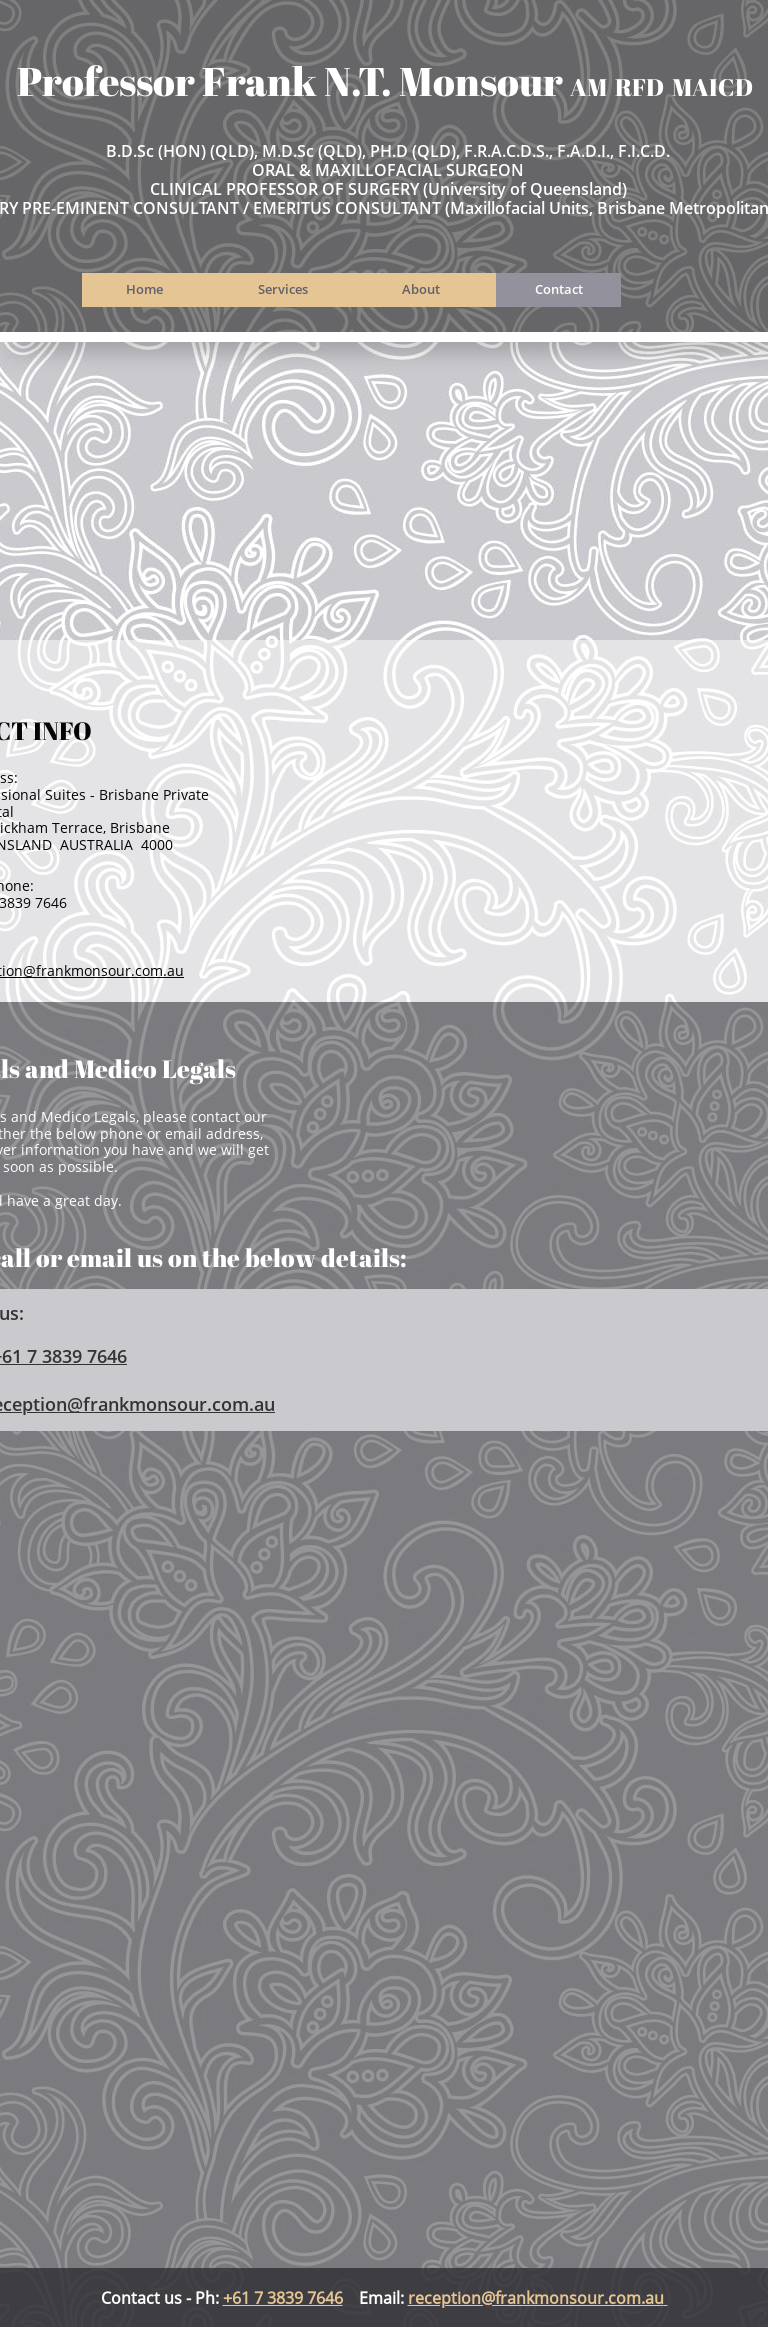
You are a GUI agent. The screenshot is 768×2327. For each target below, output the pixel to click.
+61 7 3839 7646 (283, 2298)
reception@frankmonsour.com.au (536, 2298)
